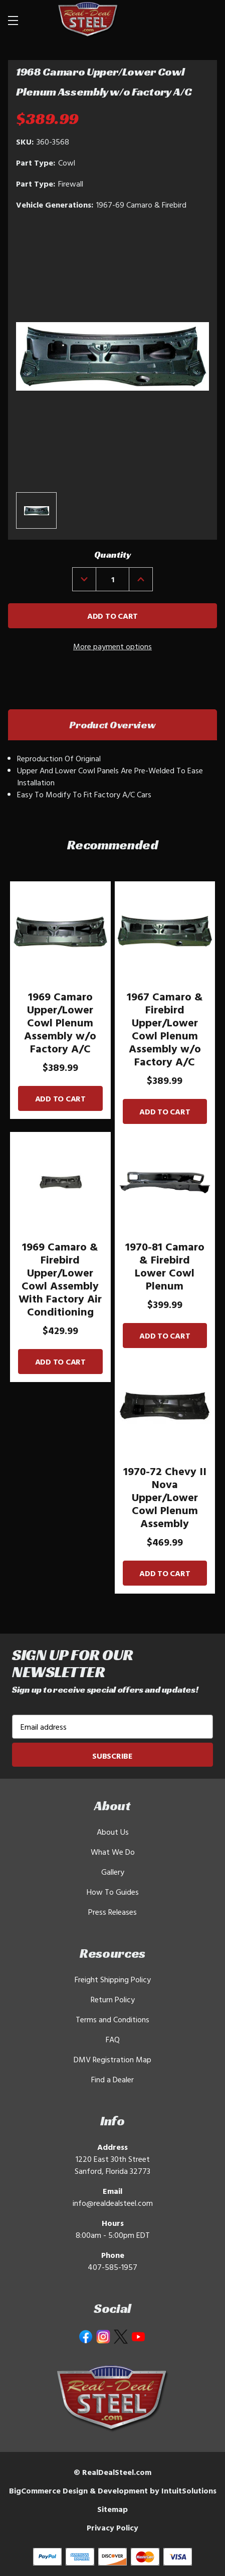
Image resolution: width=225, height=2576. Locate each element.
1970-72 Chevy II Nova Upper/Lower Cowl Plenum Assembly (164, 1497)
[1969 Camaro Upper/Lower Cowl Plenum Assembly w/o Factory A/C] (60, 931)
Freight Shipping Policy (113, 1979)
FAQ (113, 2039)
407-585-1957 (112, 2267)
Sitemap (112, 2509)
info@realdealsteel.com (113, 2203)
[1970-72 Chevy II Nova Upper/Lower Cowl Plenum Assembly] (165, 1406)
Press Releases (112, 1912)
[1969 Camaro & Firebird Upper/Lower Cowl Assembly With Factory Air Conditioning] (60, 1182)
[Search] (181, 20)
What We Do (113, 1852)
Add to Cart (60, 1098)
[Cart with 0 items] (205, 20)
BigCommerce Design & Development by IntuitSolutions (112, 2490)
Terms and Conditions (112, 2019)
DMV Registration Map (112, 2059)
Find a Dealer (112, 2079)
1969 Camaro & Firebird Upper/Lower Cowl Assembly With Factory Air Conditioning (60, 1279)
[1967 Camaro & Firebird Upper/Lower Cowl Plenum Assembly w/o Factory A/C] (165, 931)
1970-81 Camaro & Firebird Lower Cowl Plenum (164, 1266)
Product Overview (112, 724)
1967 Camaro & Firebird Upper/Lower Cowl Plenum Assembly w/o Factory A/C (165, 1029)
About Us (113, 1832)
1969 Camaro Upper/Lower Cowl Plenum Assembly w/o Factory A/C (60, 1022)
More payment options (112, 646)
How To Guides (113, 1892)
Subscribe (112, 1756)
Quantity (112, 554)
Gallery (112, 1872)
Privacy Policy (112, 2527)
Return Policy (113, 1999)
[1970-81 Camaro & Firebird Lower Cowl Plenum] (165, 1182)
